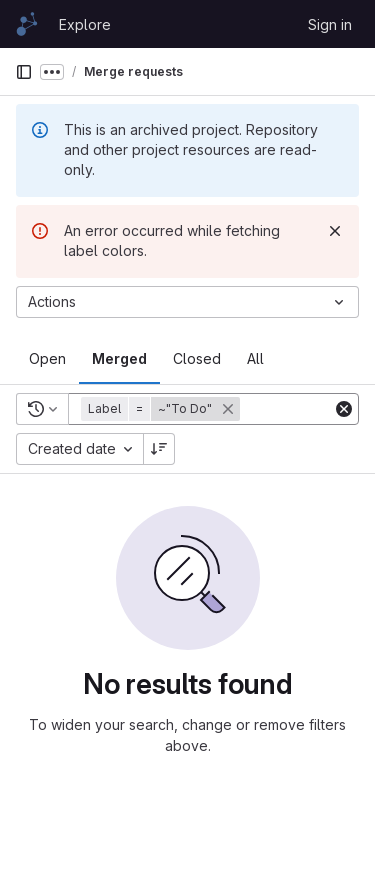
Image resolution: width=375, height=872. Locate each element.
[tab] (47, 359)
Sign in (330, 24)
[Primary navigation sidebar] (24, 72)
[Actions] (187, 302)
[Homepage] (27, 24)
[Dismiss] (335, 231)
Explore (85, 24)
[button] (162, 409)
